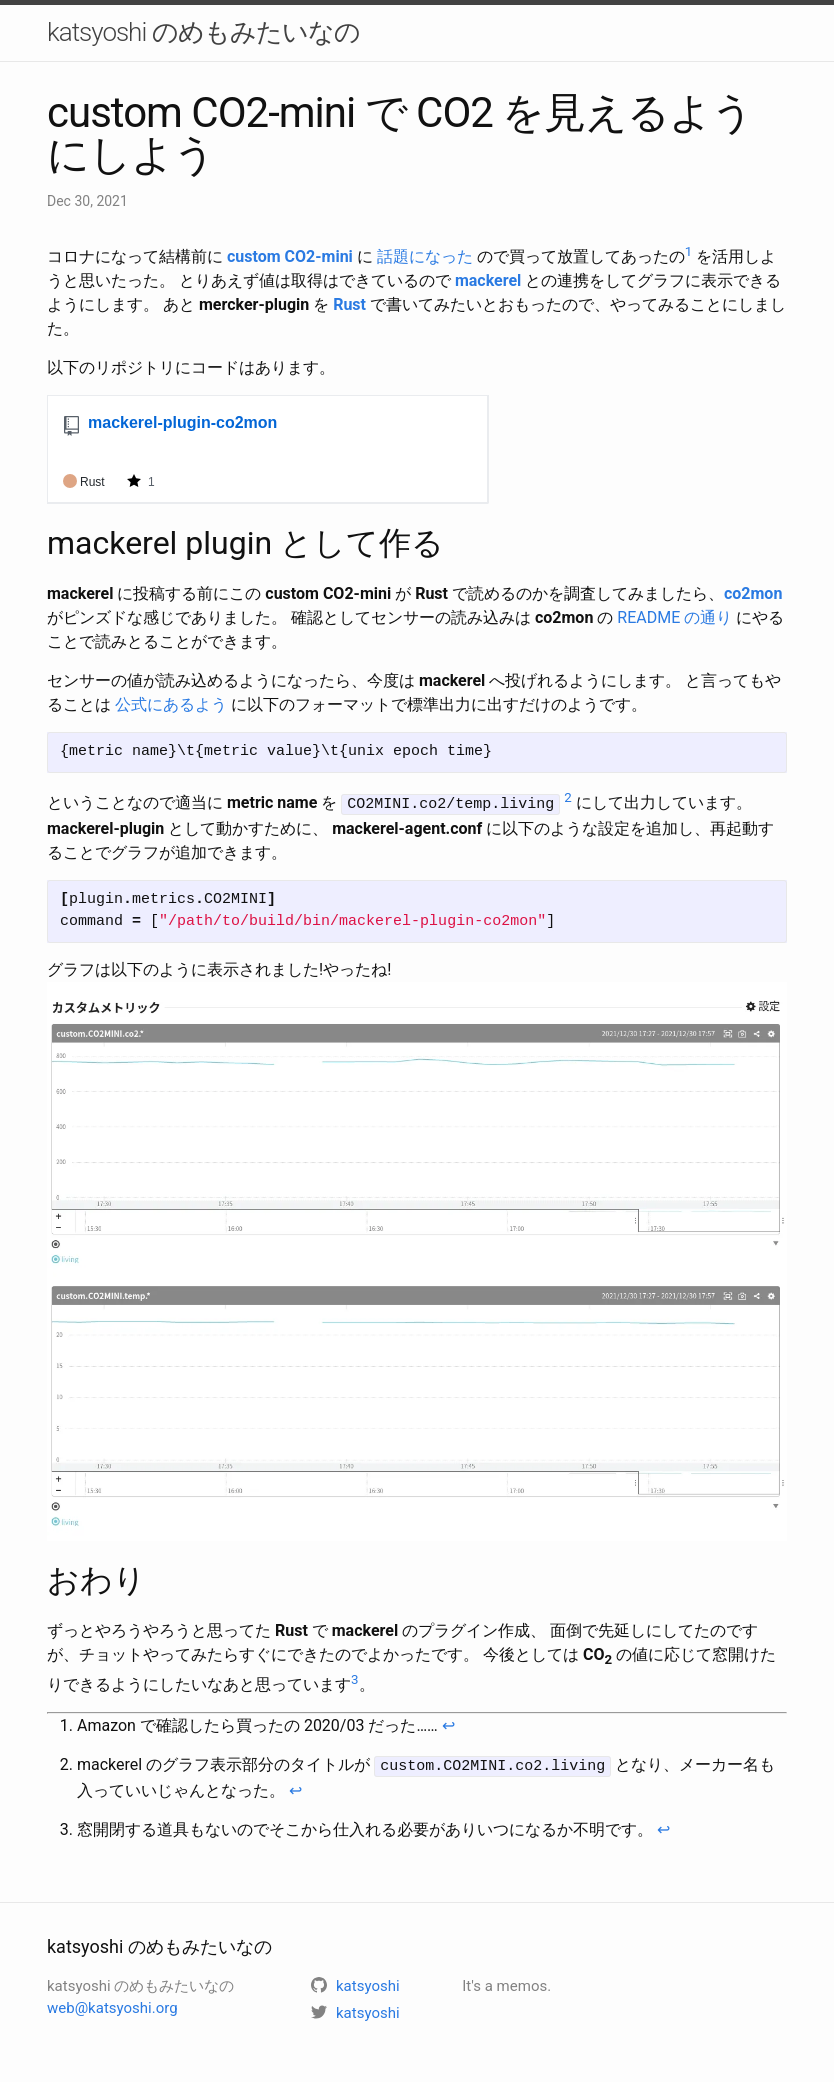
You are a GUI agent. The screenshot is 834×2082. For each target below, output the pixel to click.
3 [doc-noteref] (355, 1677)
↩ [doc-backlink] (448, 1724)
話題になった (425, 256)
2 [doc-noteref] (568, 797)
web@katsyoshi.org (112, 2006)
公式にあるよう (171, 704)
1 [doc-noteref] (689, 251)
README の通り (674, 617)
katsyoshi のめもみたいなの (203, 32)
